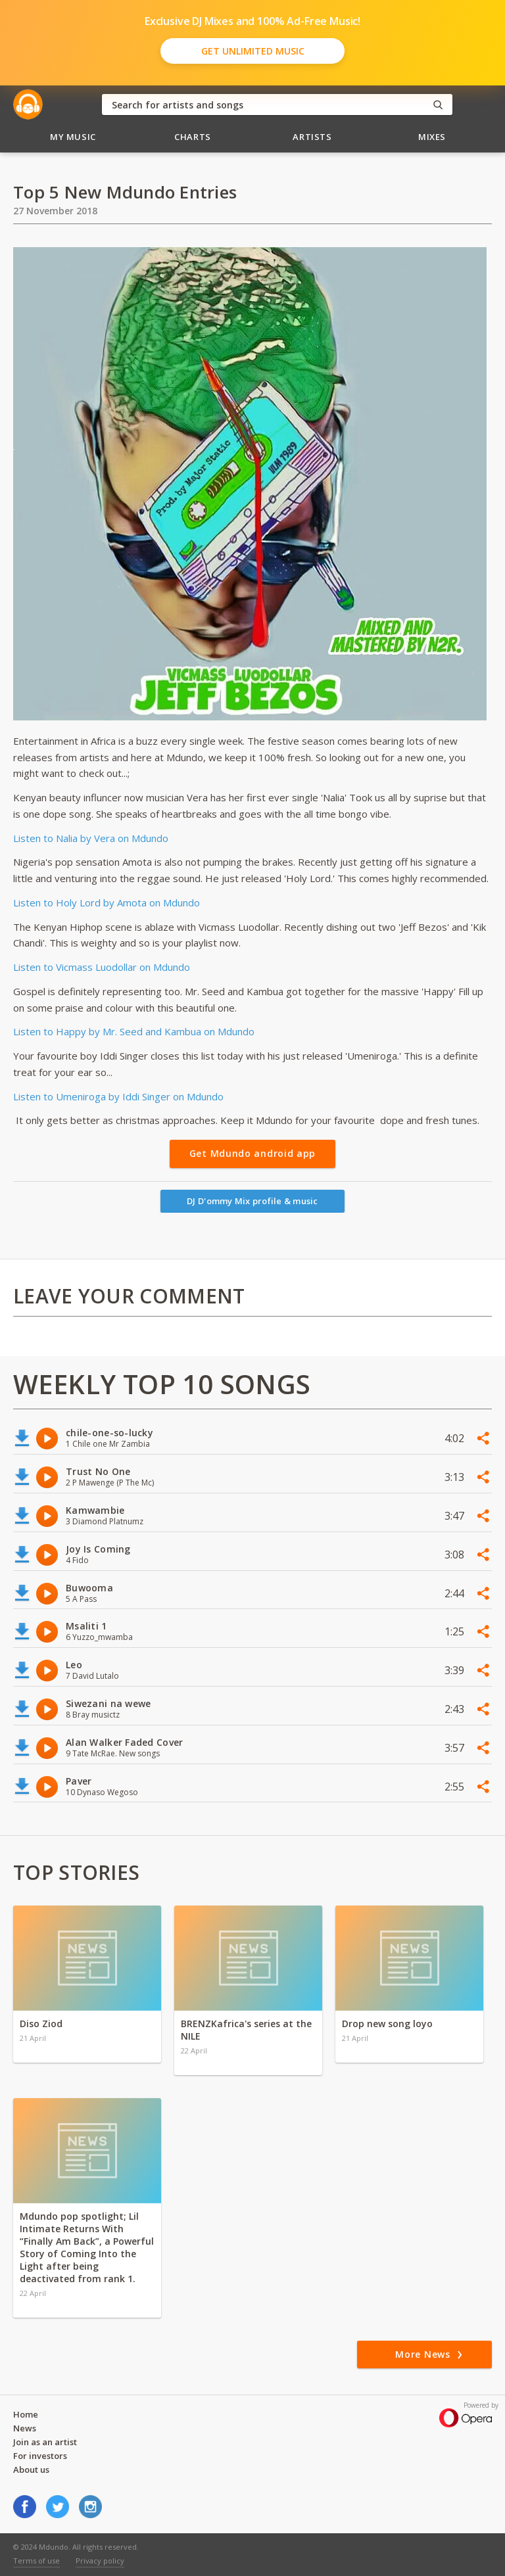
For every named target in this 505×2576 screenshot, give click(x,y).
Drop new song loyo (387, 2023)
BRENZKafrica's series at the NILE (246, 2029)
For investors (40, 2456)
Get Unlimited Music (252, 51)
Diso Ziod (41, 2023)
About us (31, 2469)
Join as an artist (45, 2442)
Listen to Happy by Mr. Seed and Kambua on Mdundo (133, 1031)
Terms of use (36, 2560)
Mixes (432, 137)
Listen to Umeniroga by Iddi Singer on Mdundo (118, 1096)
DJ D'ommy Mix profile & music (252, 1201)
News (24, 2428)
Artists (312, 137)
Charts (192, 137)
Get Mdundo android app (252, 1153)
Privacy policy (100, 2560)
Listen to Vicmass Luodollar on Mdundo (101, 966)
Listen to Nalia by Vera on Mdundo (90, 838)
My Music (73, 137)
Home (25, 2414)
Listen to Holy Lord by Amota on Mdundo (108, 902)
